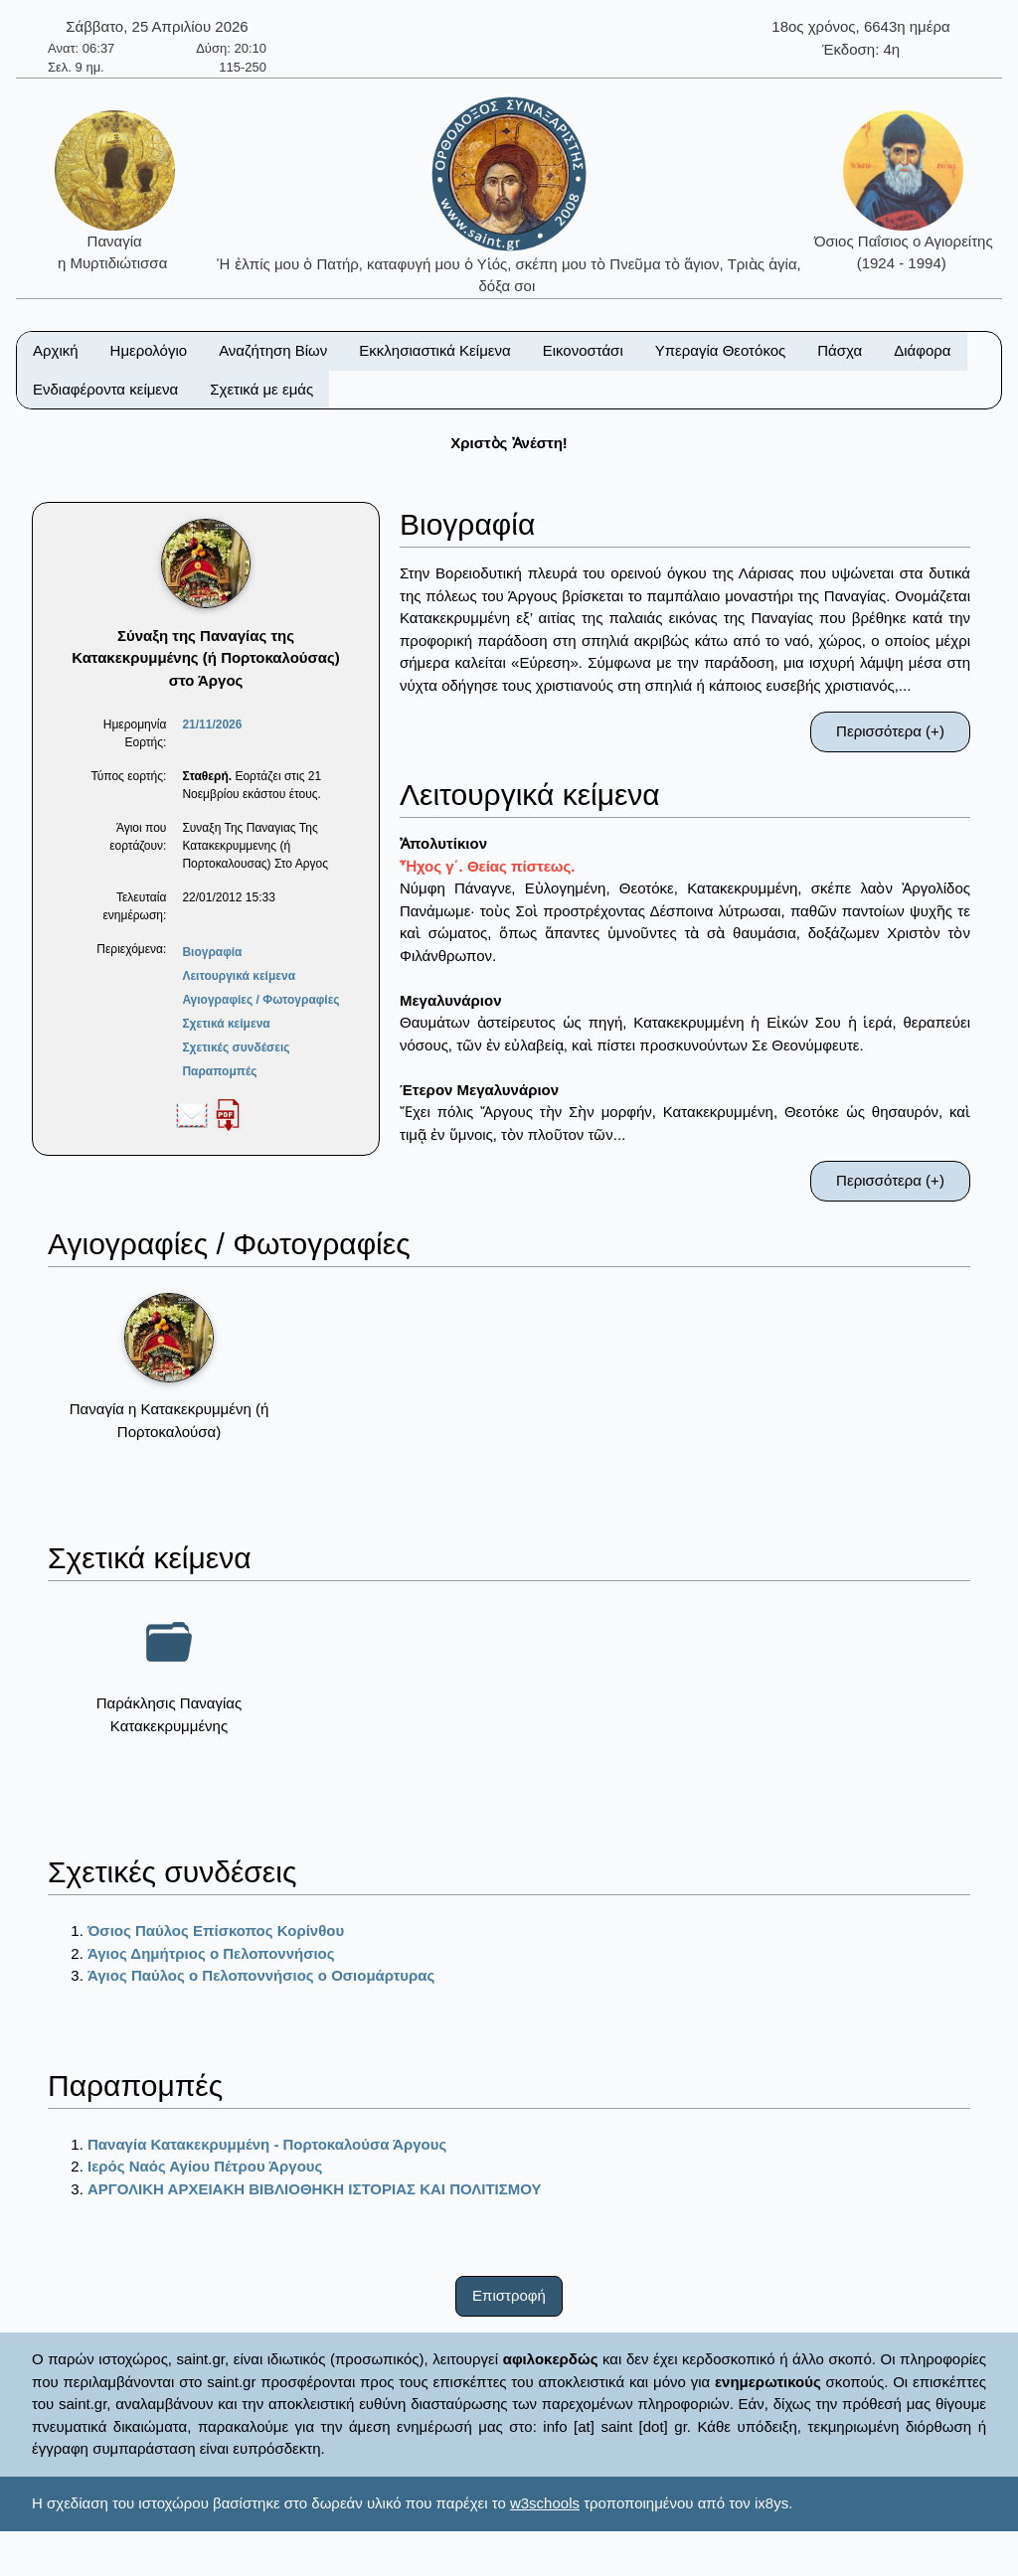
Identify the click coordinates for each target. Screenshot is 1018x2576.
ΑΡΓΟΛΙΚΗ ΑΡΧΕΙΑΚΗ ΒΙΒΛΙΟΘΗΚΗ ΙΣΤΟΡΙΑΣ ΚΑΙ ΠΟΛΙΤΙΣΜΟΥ (314, 2188)
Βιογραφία (212, 952)
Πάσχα (839, 350)
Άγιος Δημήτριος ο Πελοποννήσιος (211, 1953)
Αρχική (56, 350)
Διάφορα (922, 350)
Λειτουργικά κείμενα (238, 976)
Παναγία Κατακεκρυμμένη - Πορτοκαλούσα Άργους (266, 2144)
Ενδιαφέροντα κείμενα (105, 389)
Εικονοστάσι (583, 350)
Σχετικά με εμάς (261, 389)
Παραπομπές (219, 1071)
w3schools (545, 2503)
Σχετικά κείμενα (225, 1024)
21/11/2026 (212, 724)
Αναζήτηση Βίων (273, 350)
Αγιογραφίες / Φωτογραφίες (260, 1000)
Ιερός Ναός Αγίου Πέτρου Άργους (204, 2166)
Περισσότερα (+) (890, 731)
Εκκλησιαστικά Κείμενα (434, 350)
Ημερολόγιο (149, 350)
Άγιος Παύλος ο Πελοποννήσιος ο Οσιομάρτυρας (260, 1975)
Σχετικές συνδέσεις (235, 1047)
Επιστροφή (509, 2295)
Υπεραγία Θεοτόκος (720, 350)
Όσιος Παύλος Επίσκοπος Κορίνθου (215, 1930)
